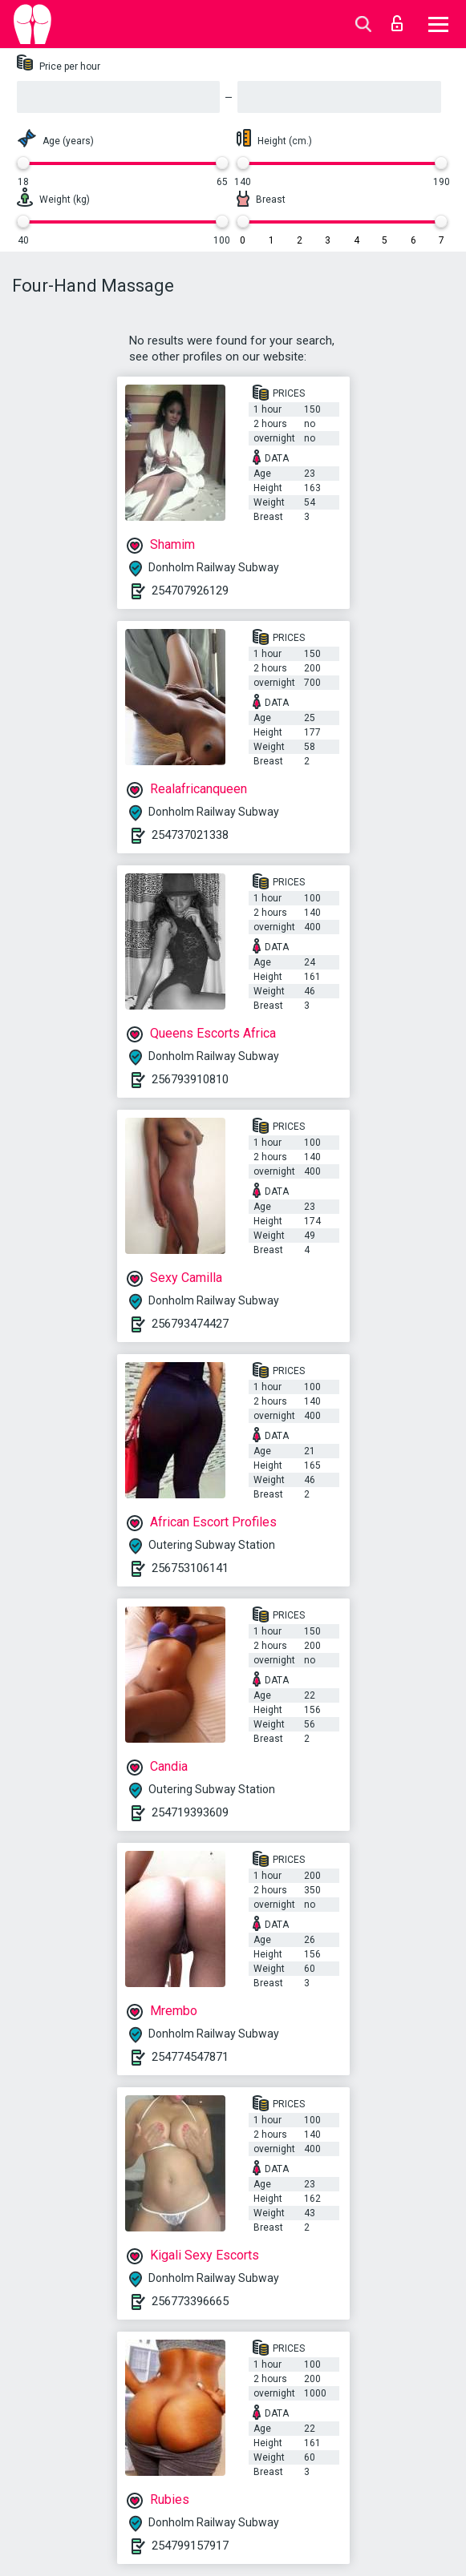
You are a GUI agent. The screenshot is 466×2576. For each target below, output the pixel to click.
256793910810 (190, 1079)
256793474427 (190, 1323)
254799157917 (190, 2545)
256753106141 (190, 1568)
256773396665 (190, 2301)
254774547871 (190, 2057)
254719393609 (190, 1812)
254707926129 (190, 590)
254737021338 (190, 835)
